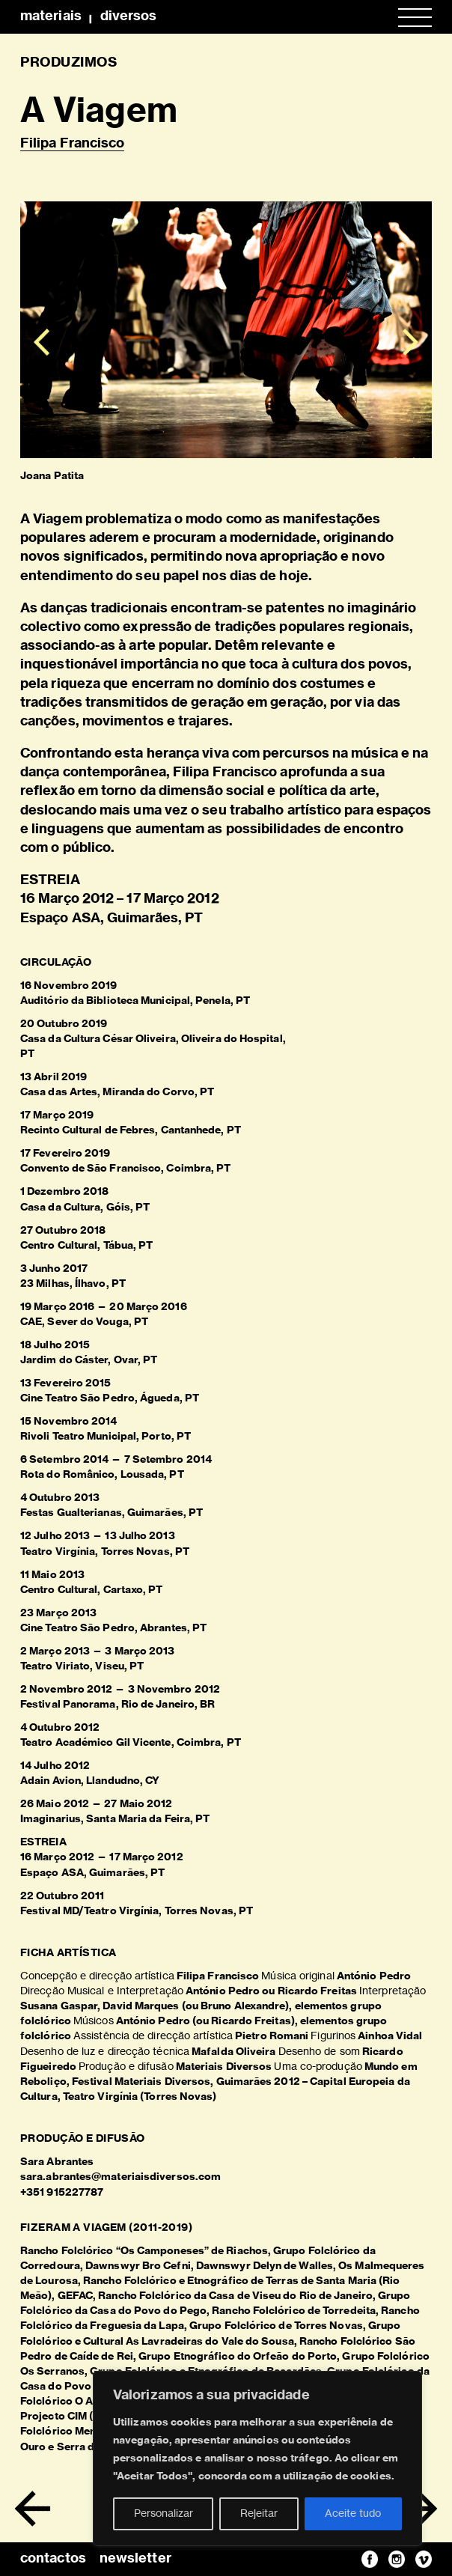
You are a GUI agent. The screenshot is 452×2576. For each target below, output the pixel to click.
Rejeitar (259, 2514)
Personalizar (163, 2514)
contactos (53, 2559)
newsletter (135, 2559)
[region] (257, 2458)
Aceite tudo (353, 2514)
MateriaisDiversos (88, 16)
